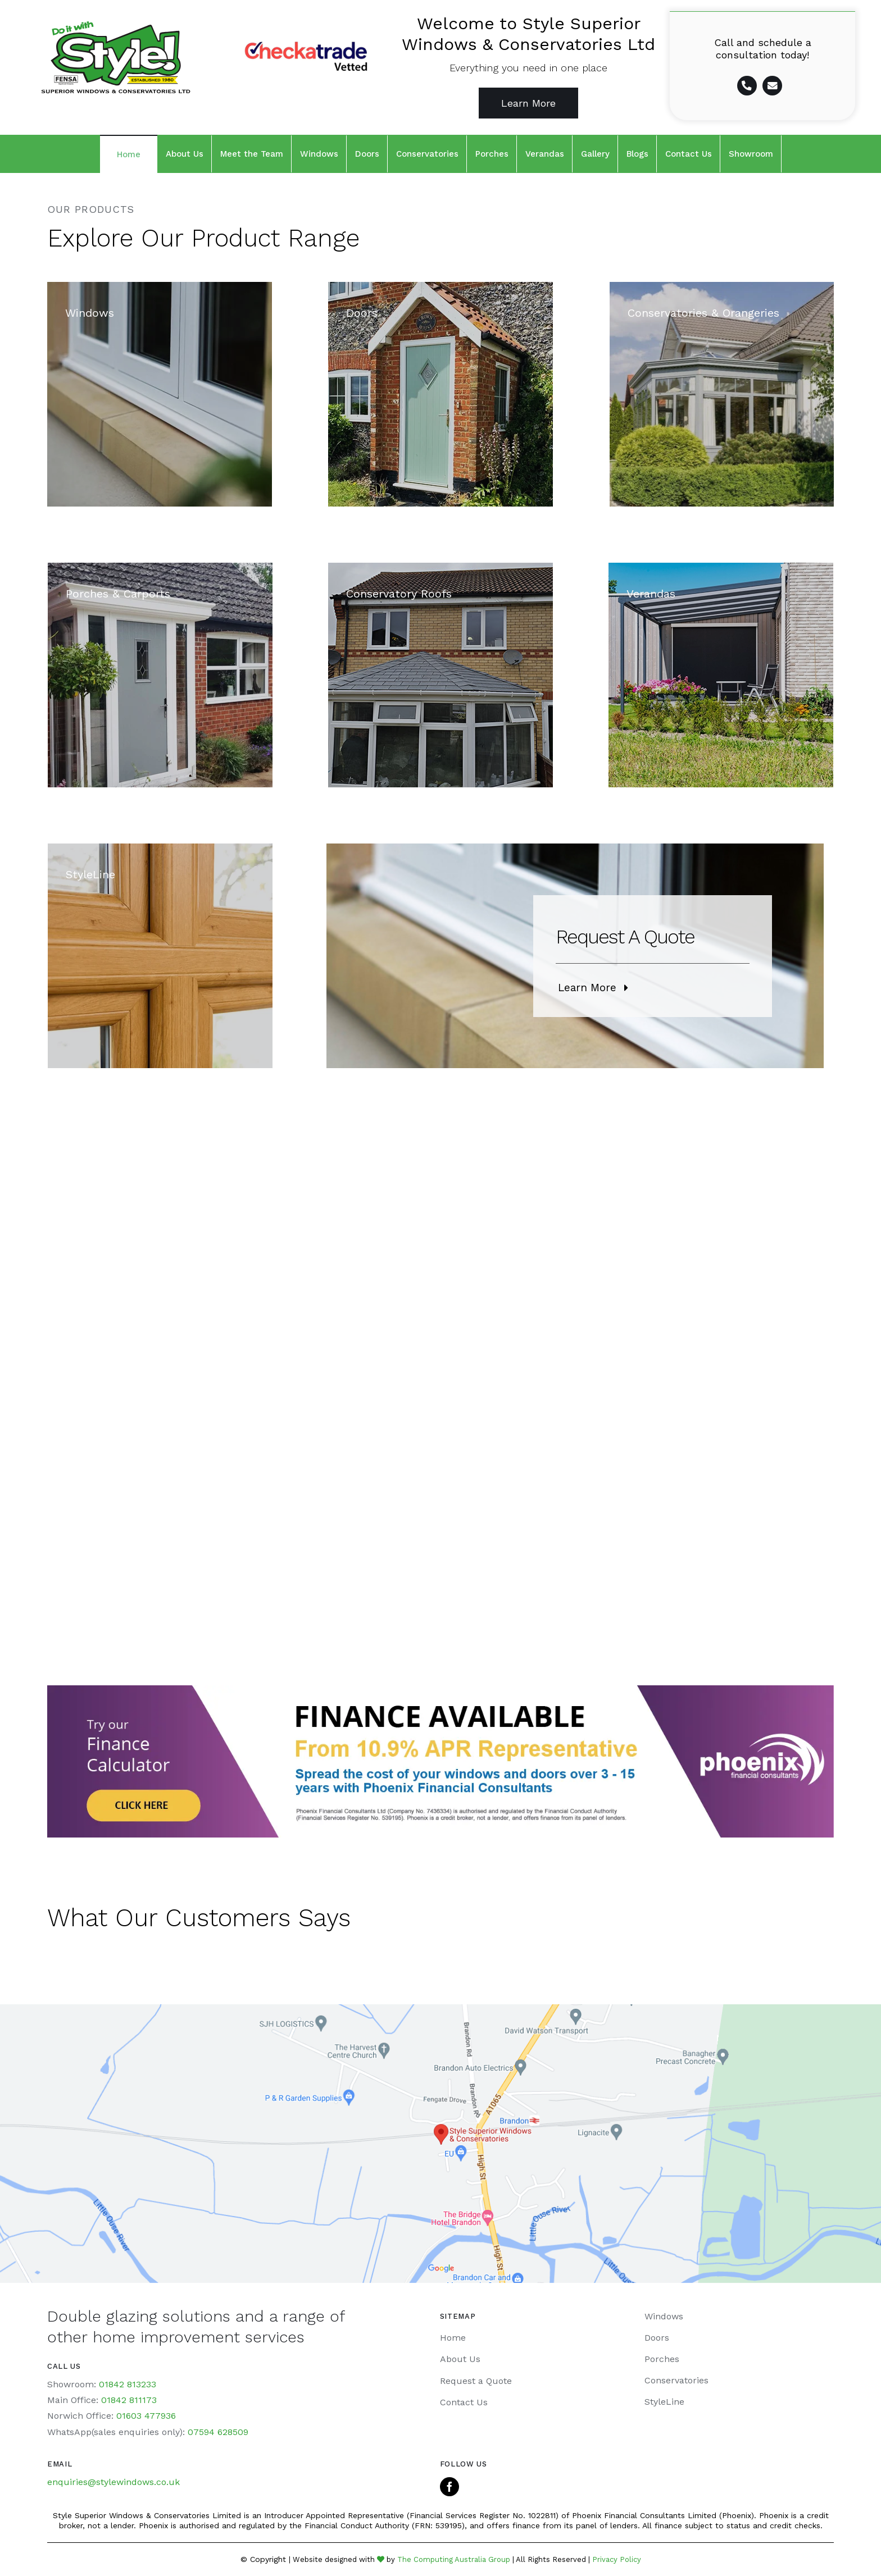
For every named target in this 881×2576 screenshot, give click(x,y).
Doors (656, 2337)
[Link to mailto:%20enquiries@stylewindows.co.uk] (772, 85)
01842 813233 (127, 2384)
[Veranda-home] (720, 675)
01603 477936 (146, 2415)
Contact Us (464, 2402)
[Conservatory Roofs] (440, 675)
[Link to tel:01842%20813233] (747, 85)
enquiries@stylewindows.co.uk (113, 2482)
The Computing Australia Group (453, 2559)
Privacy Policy (616, 2559)
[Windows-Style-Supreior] (160, 956)
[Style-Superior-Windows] (159, 394)
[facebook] (449, 2486)
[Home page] (110, 65)
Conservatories (676, 2380)
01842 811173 (129, 2400)
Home (453, 2337)
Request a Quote (476, 2381)
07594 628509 (218, 2432)
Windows (663, 2316)
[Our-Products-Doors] (440, 394)
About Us (460, 2359)
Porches (661, 2359)
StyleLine (664, 2401)
